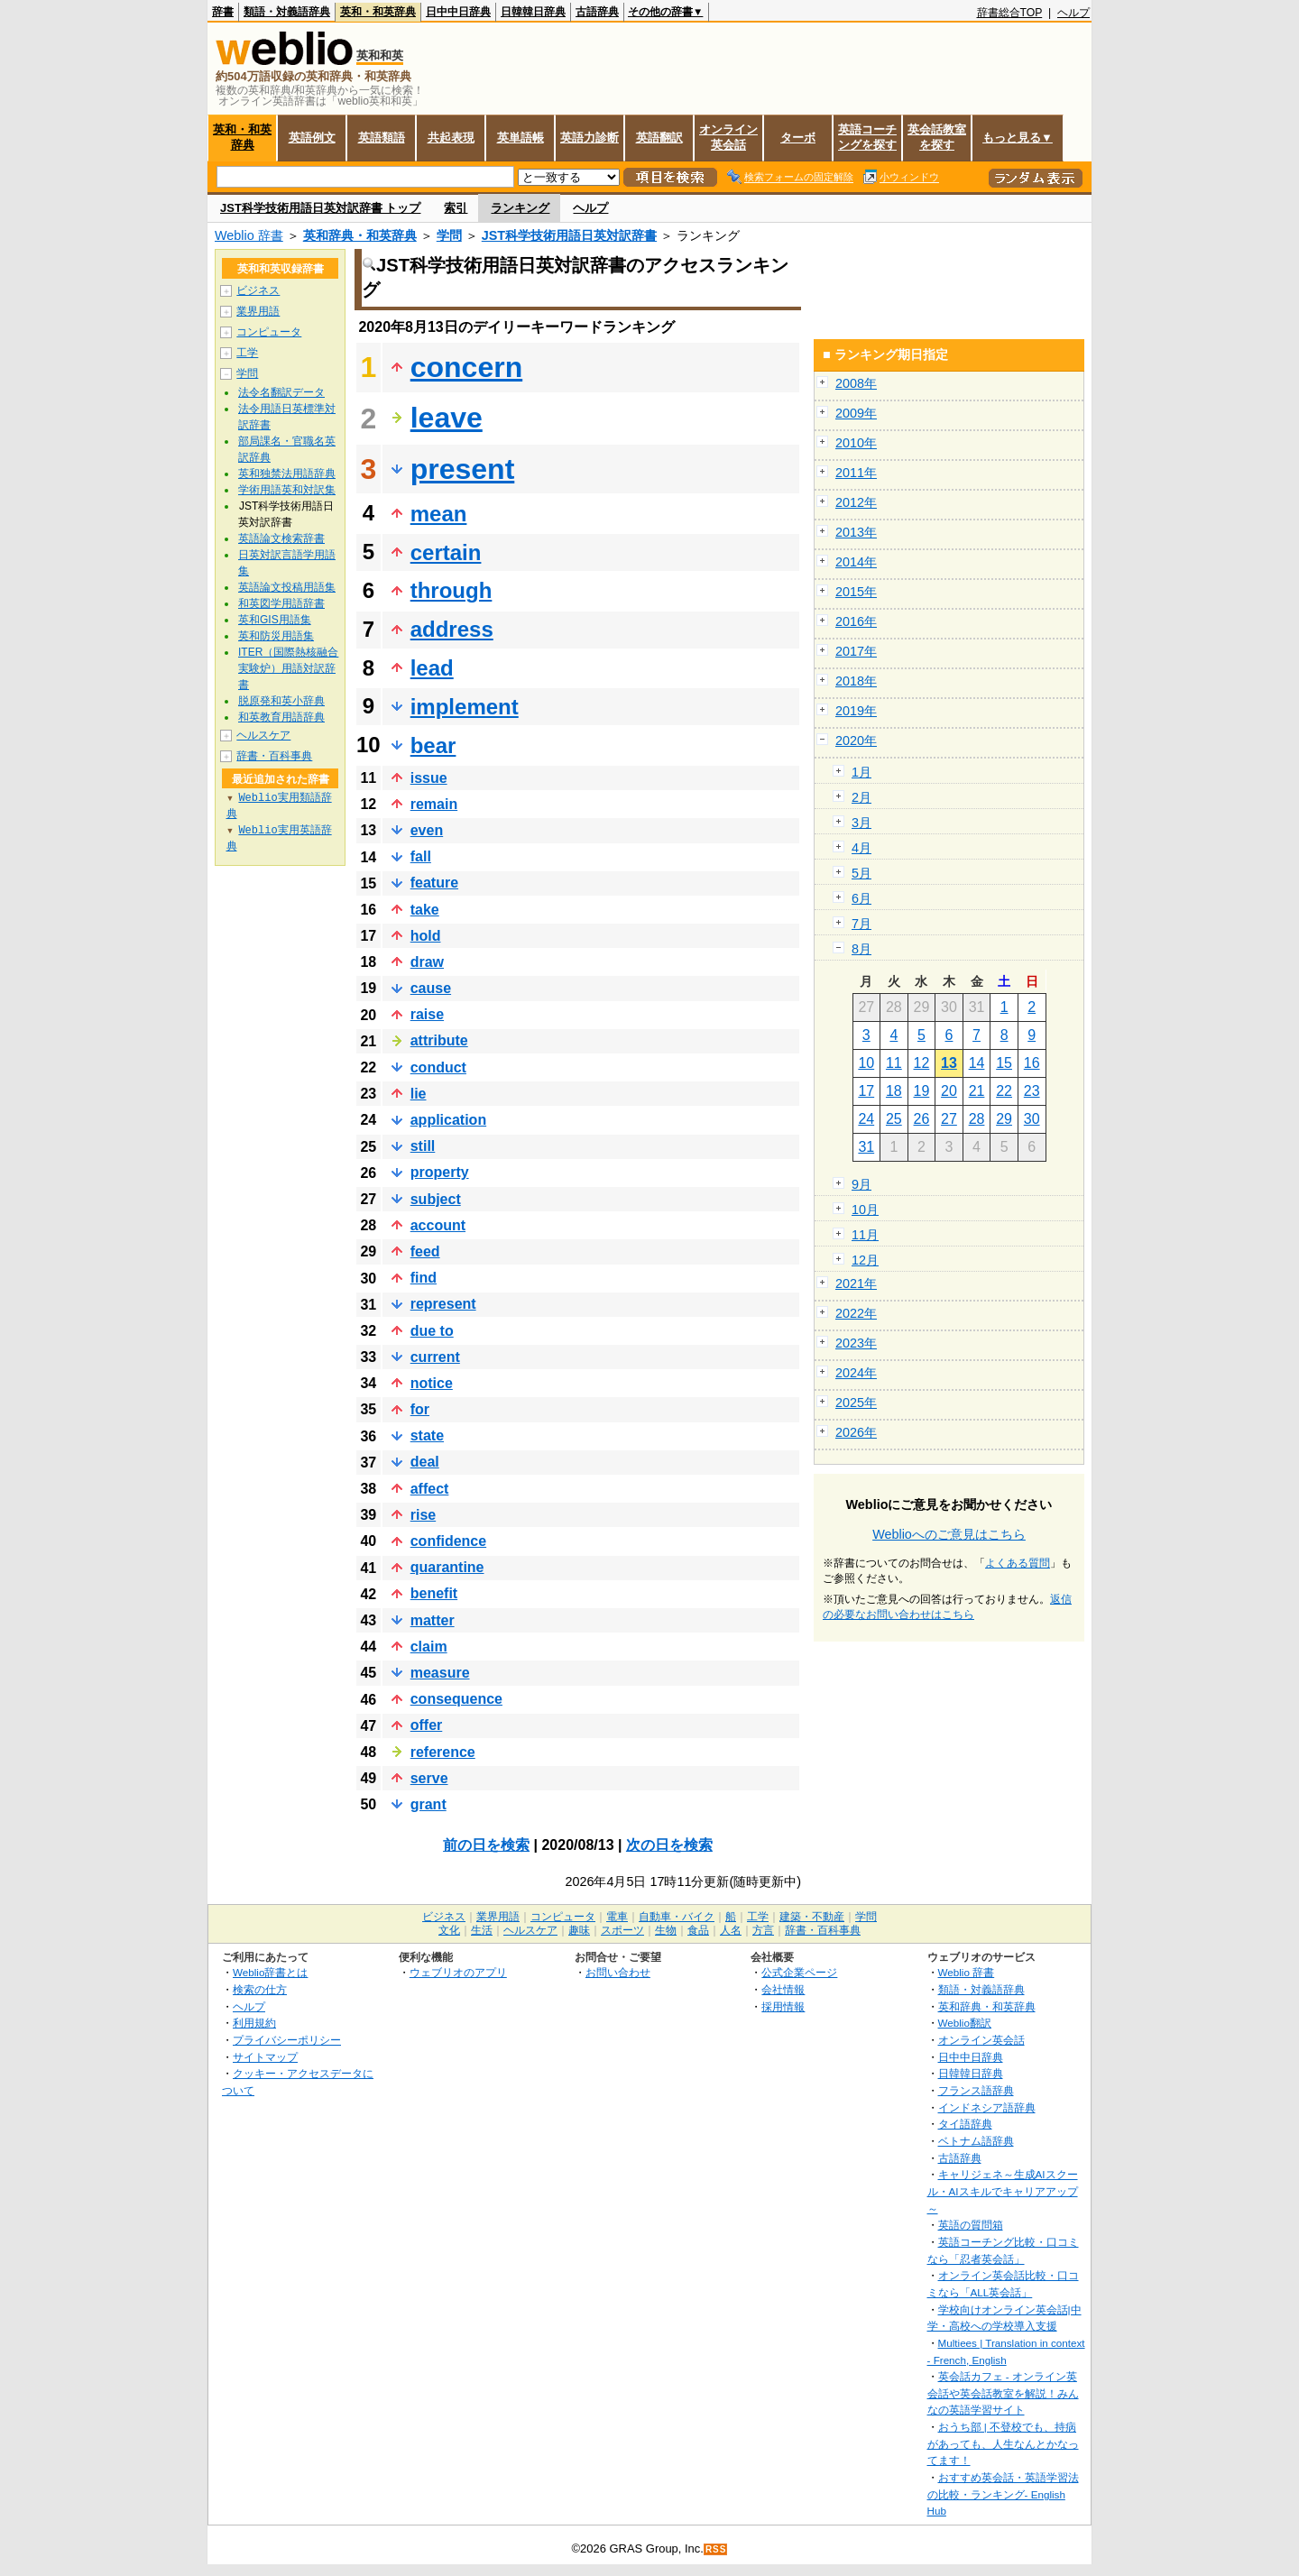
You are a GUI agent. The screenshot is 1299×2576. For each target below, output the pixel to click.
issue (428, 778)
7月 (861, 923)
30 (1032, 1119)
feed (425, 1251)
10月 (865, 1209)
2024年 (856, 1373)
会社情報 (783, 1989)
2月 (861, 797)
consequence (456, 1699)
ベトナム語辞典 (976, 2141)
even (426, 830)
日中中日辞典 (458, 11)
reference (442, 1752)
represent (443, 1303)
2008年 (856, 383)
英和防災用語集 (276, 636)
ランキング (520, 208)
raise (427, 1014)
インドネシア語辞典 (987, 2107)
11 (894, 1063)
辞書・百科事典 (274, 756)
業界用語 (258, 311)
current (435, 1357)
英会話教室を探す (936, 137)
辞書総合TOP (1010, 12)
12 (922, 1063)
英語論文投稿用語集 (287, 587)
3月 (861, 822)
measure (440, 1672)
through (451, 590)
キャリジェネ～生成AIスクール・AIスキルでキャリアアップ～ (1002, 2190)
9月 (861, 1184)
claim (428, 1646)
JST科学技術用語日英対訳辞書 (569, 235)
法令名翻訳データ (281, 392)
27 (949, 1119)
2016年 (856, 621)
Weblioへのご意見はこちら (949, 1534)
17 (866, 1091)
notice (431, 1383)
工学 (247, 352)
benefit (433, 1593)
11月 (865, 1235)
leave (446, 417)
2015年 (856, 591)
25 (894, 1119)
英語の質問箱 (970, 2225)
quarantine (447, 1567)
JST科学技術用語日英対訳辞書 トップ (320, 208)
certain (446, 552)
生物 (666, 1930)
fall (420, 856)
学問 (449, 235)
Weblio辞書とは (270, 1972)
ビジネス (258, 290)
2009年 (856, 413)
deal (424, 1461)
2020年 (856, 740)
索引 (455, 208)
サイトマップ (265, 2057)
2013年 (856, 532)
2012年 (856, 502)
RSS (716, 2549)
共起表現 (451, 137)
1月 (861, 772)
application (448, 1119)
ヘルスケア (263, 735)
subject (435, 1199)
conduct (438, 1067)
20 (949, 1091)
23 (1032, 1091)
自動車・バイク (676, 1916)
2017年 (856, 651)
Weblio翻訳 (964, 2023)
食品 (698, 1930)
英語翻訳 (659, 137)
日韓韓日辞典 (533, 11)
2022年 (856, 1313)
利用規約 (254, 2023)
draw (427, 962)
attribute (439, 1040)
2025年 (856, 1402)
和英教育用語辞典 (281, 717)
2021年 (856, 1283)
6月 (861, 898)
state (427, 1435)
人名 (731, 1930)
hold (425, 935)
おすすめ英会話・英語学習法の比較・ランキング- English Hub (1003, 2493)
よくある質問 (1017, 1563)
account (437, 1225)
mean (438, 513)
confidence (448, 1541)
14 (977, 1063)
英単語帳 (520, 137)
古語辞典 (597, 11)
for (419, 1409)
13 (949, 1063)
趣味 (579, 1930)
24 (866, 1119)
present (462, 469)
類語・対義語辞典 (287, 11)
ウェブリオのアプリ (458, 1972)
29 (1004, 1119)
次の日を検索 (669, 1845)
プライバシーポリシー (287, 2040)
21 (977, 1091)
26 (922, 1119)
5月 (861, 873)
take (424, 909)
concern (466, 367)
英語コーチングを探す (867, 137)
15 (1004, 1063)
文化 (449, 1930)
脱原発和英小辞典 (281, 701)
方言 (763, 1930)
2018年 (856, 681)
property (439, 1172)
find (423, 1277)
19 (922, 1091)
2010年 (856, 443)
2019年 (856, 711)
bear (433, 745)
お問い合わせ (617, 1972)
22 (1004, 1091)
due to (432, 1331)
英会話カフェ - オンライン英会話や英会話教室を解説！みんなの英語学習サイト (1003, 2392)
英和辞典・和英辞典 (360, 235)
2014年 (856, 562)
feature (434, 882)
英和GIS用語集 (274, 619)
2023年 (856, 1343)
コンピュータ (268, 332)
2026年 (856, 1432)
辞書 (223, 11)
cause (430, 988)
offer (426, 1725)
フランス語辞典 (976, 2090)
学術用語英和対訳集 (287, 489)
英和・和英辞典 (378, 11)
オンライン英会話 (728, 137)
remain (433, 804)
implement (464, 707)
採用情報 (783, 2006)
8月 (861, 949)
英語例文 (312, 137)
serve (429, 1778)
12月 (865, 1260)
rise (423, 1515)
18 (894, 1091)
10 (866, 1063)
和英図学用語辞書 (281, 603)
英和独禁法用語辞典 (287, 473)
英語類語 (381, 137)
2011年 (856, 472)
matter (432, 1620)
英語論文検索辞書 (281, 538)
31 (866, 1147)
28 (977, 1119)
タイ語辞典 (965, 2124)
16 (1032, 1063)
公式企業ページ (799, 1972)
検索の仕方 (260, 1989)
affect (429, 1488)
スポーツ (622, 1930)
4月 (861, 848)
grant (428, 1804)
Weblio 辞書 (249, 235)
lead (432, 668)
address (451, 629)
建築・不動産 (811, 1916)
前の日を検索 (486, 1845)
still (423, 1146)
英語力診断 (589, 137)
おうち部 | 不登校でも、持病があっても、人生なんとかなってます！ (1003, 2443)
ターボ (797, 137)
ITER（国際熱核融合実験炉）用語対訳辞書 (288, 668)
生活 (482, 1930)
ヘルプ (1073, 12)
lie (418, 1093)
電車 (617, 1916)
